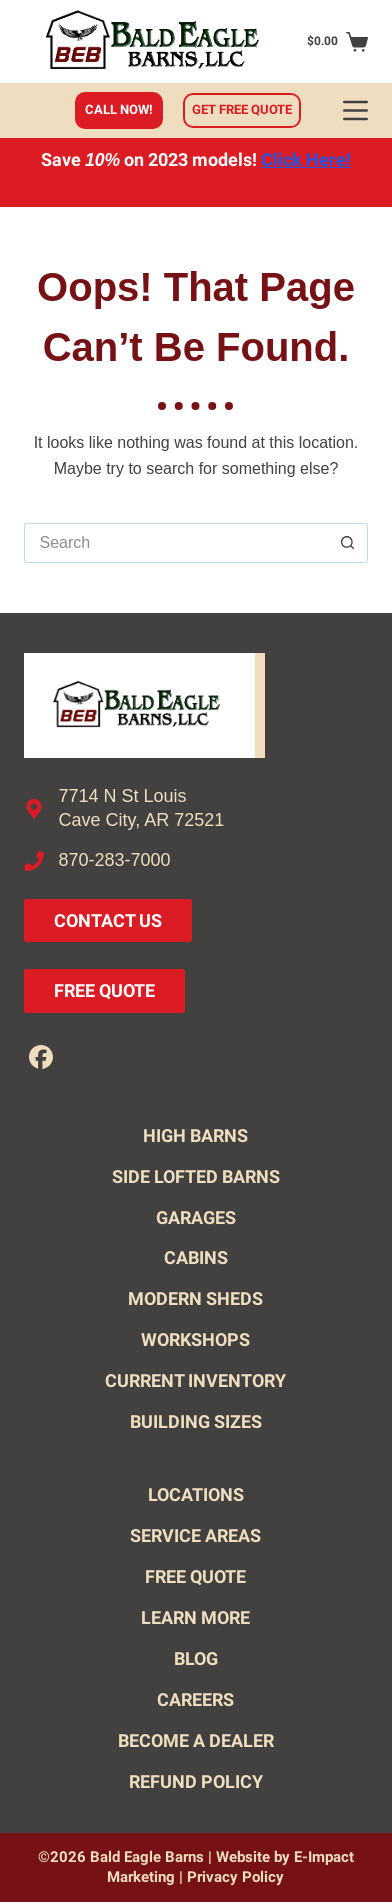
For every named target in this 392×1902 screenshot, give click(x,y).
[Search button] (348, 543)
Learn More (195, 1617)
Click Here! (306, 160)
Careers (195, 1699)
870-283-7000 (115, 860)
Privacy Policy (235, 1877)
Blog (196, 1658)
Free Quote (104, 990)
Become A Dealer (196, 1740)
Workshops (195, 1339)
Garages (196, 1217)
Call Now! (119, 109)
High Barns (195, 1135)
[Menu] (355, 110)
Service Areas (195, 1535)
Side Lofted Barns (196, 1176)
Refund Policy (196, 1781)
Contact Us (108, 920)
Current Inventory (195, 1380)
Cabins (196, 1257)
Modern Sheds (195, 1298)
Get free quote (242, 109)
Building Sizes (196, 1421)
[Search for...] (176, 543)
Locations (196, 1494)
